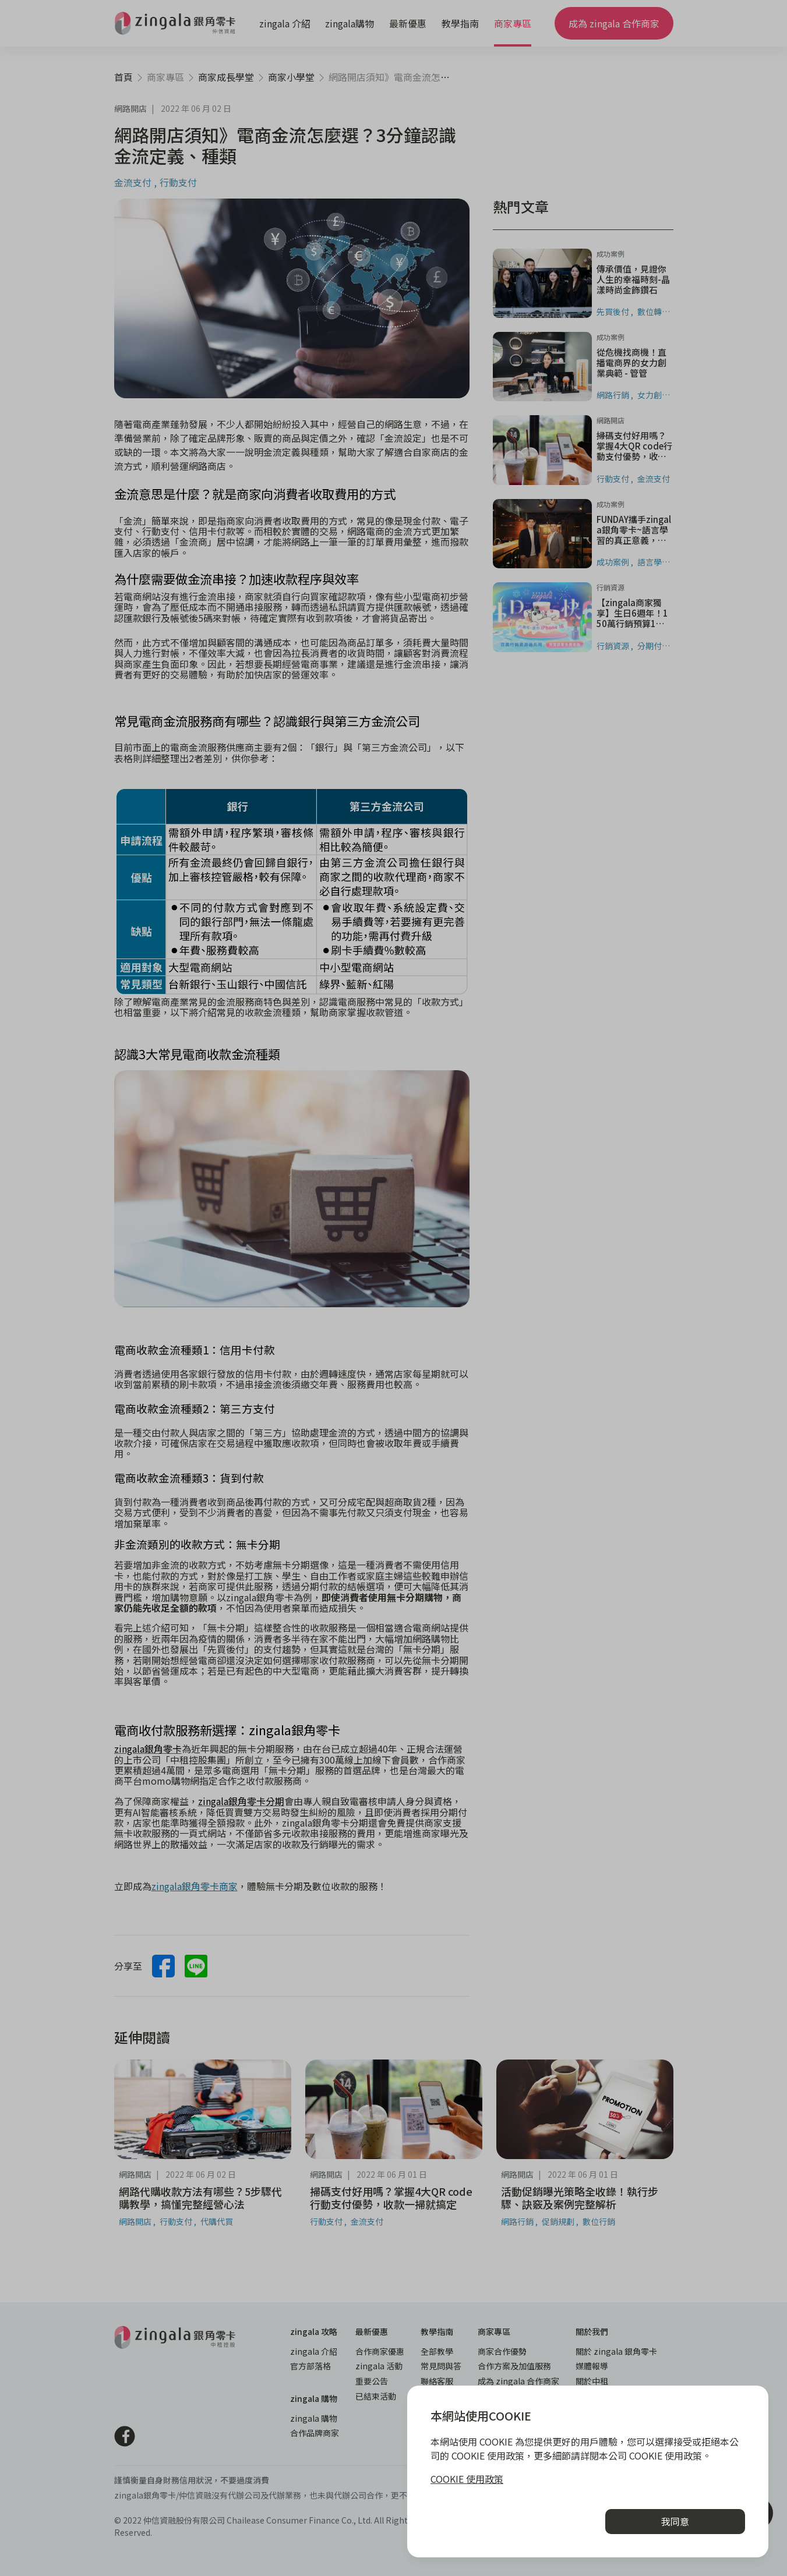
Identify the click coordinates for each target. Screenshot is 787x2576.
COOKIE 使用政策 (466, 2479)
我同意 (675, 2521)
